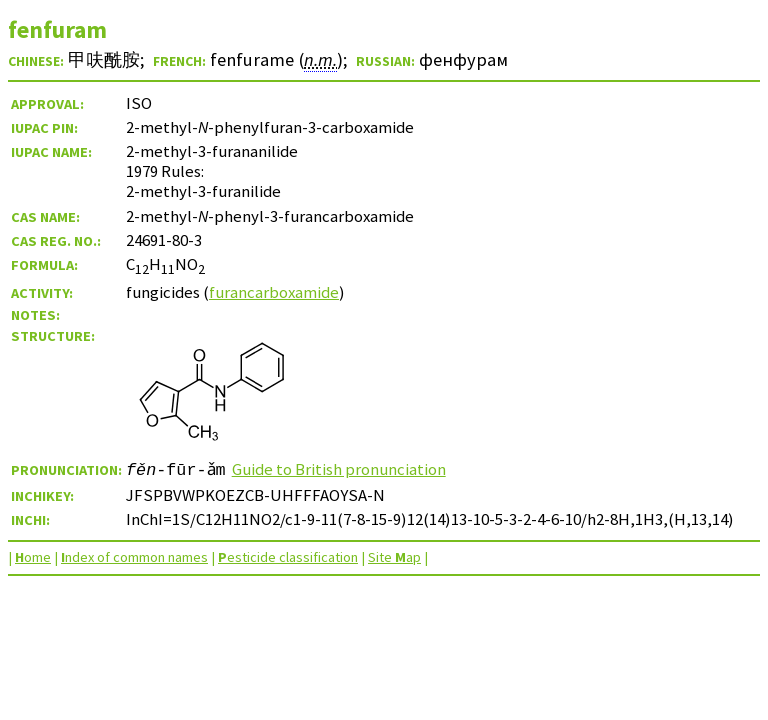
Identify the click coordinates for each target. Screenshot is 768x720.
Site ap (394, 557)
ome (33, 557)
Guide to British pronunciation (340, 469)
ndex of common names (134, 557)
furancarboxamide (274, 292)
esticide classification (288, 557)
